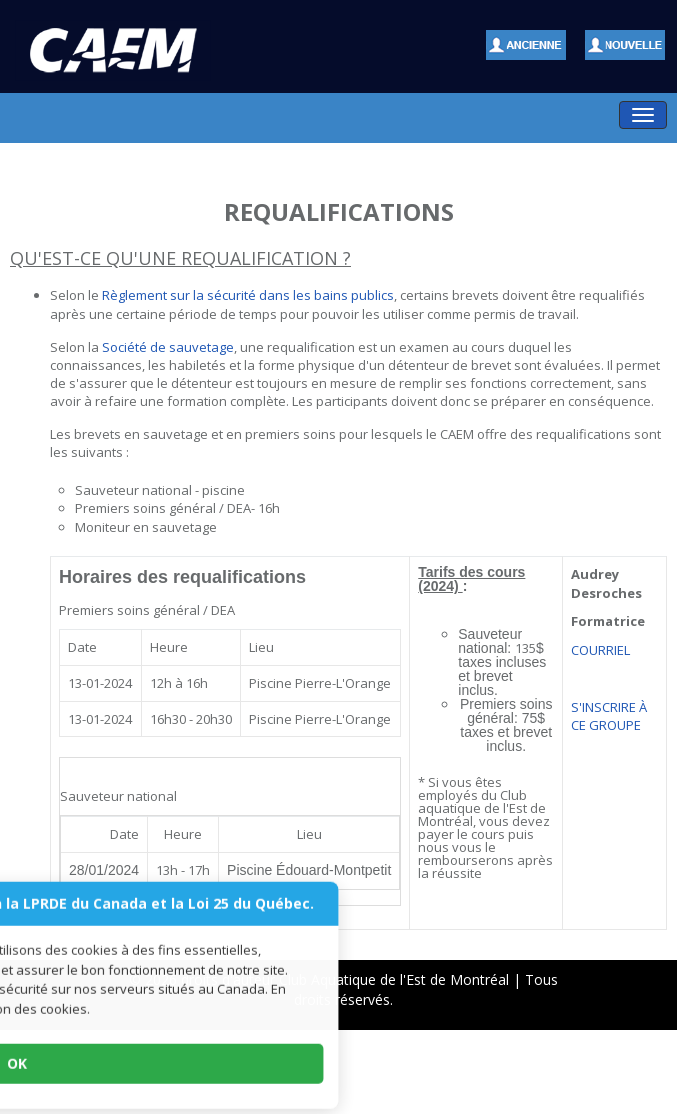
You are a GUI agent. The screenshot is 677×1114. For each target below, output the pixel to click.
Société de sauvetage (166, 347)
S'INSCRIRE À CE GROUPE (609, 716)
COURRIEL (600, 650)
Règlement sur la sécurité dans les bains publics (248, 295)
